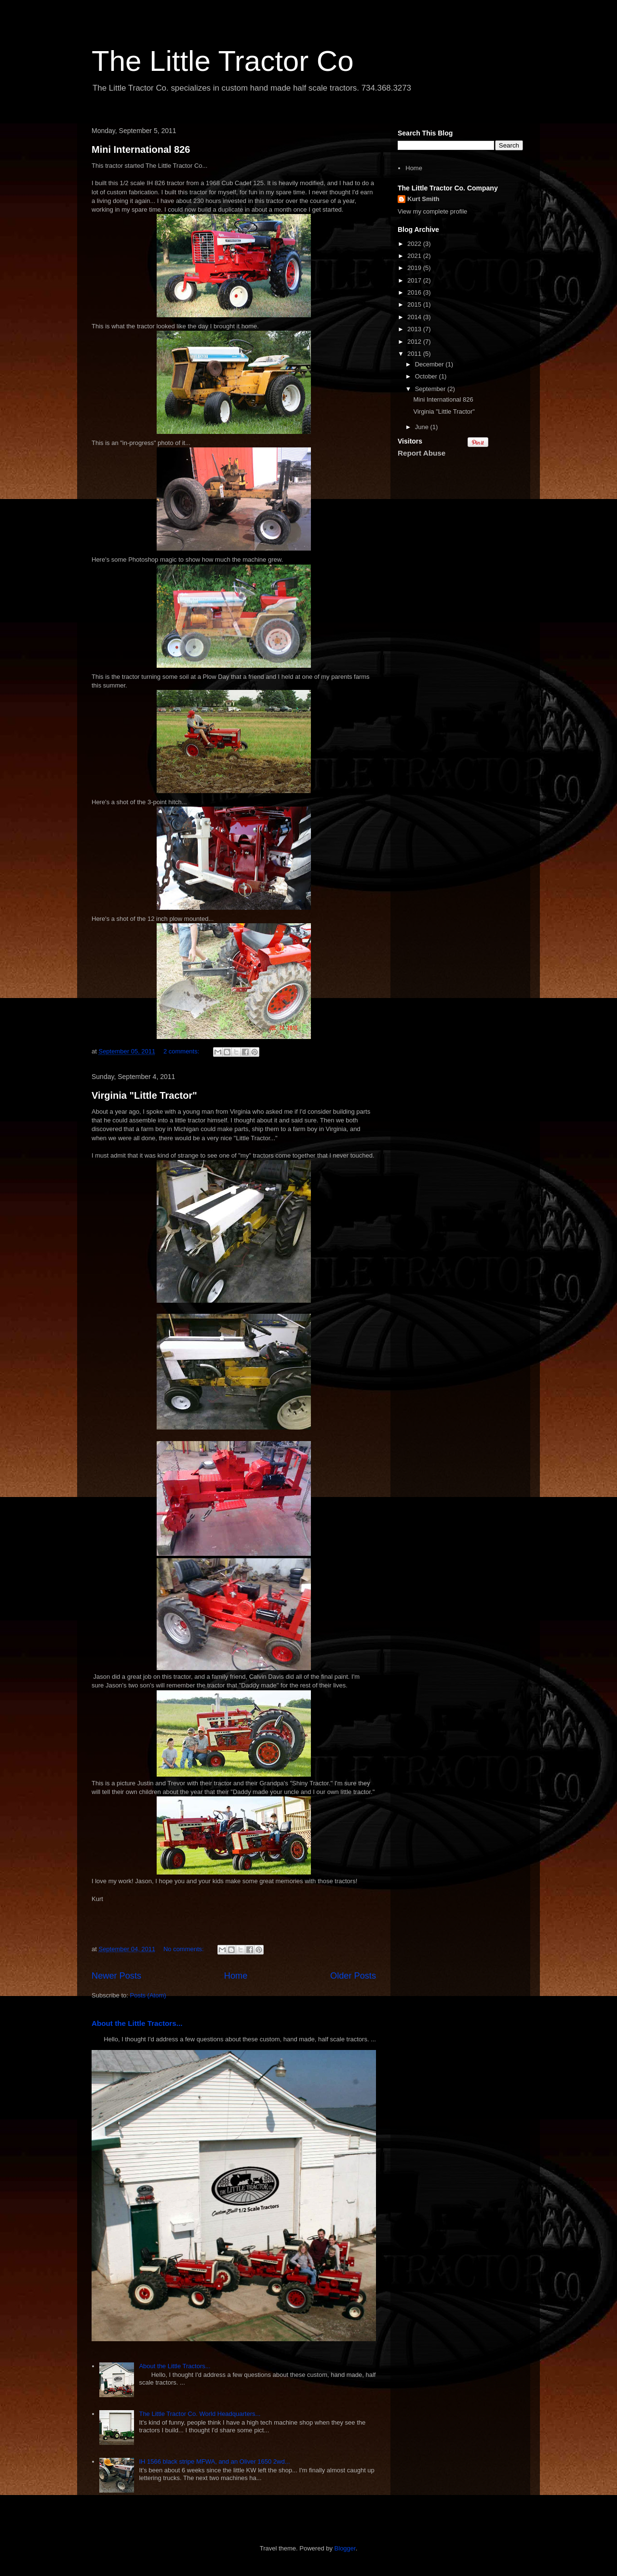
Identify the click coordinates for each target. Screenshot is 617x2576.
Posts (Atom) (148, 1995)
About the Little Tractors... (137, 2023)
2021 (415, 255)
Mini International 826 (141, 149)
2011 (415, 353)
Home (236, 1976)
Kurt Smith (423, 198)
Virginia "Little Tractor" (144, 1095)
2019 (415, 267)
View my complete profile (432, 211)
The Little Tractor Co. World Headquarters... (199, 2413)
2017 (415, 280)
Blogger (345, 2548)
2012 (415, 341)
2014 (415, 317)
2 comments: (182, 1051)
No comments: (184, 1949)
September (431, 388)
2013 (415, 329)
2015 (415, 304)
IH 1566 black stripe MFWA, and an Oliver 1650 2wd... (214, 2461)
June (422, 427)
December (430, 364)
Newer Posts (116, 1976)
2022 (415, 243)
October (427, 376)
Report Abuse (421, 453)
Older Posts (353, 1976)
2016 (415, 292)
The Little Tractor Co (223, 61)
